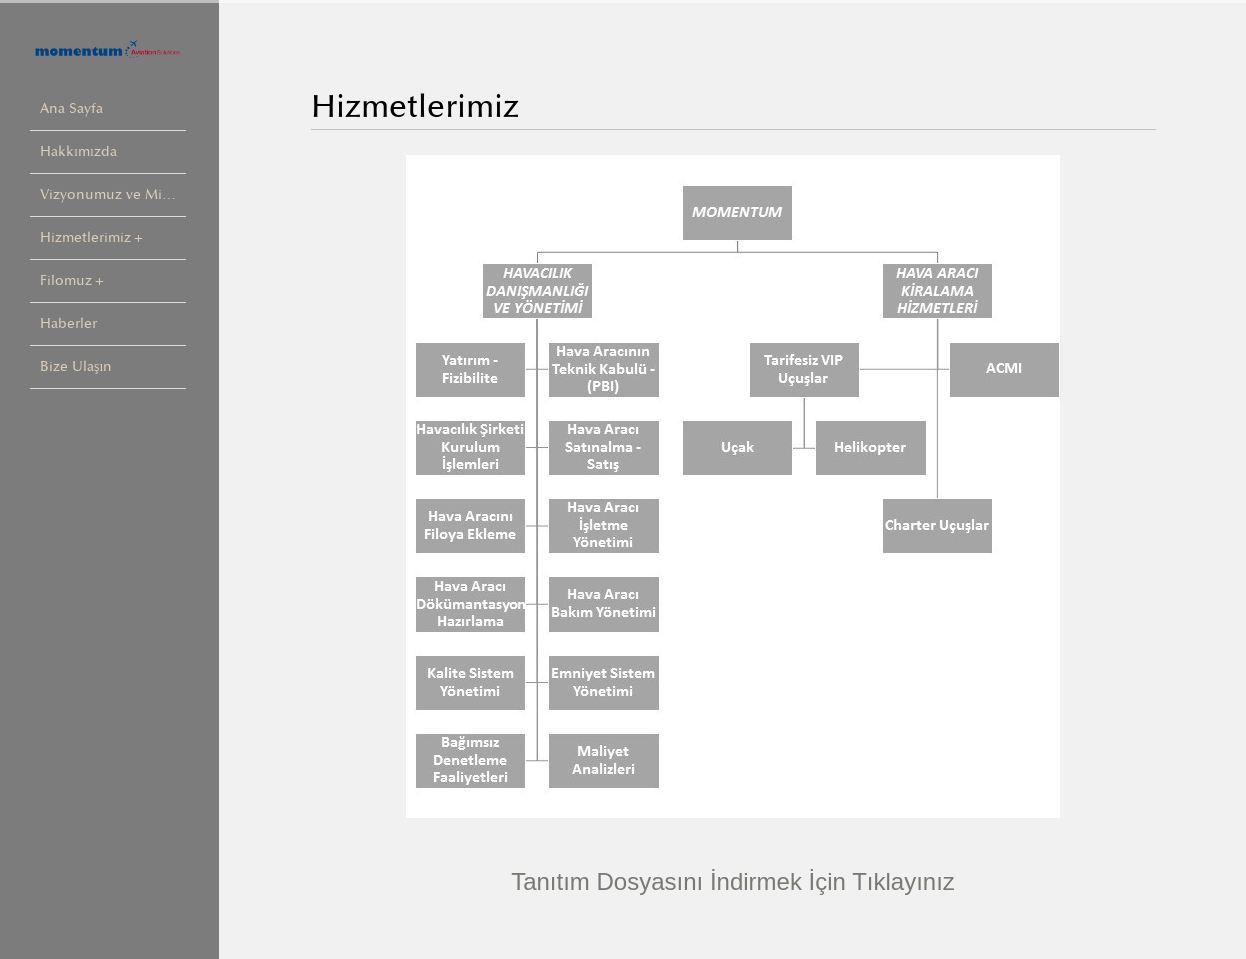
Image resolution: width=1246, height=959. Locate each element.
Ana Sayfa (71, 108)
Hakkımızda (78, 151)
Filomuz (66, 280)
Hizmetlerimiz (85, 237)
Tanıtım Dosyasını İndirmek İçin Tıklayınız (733, 881)
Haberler (68, 323)
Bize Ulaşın (76, 366)
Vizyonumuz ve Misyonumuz (113, 194)
